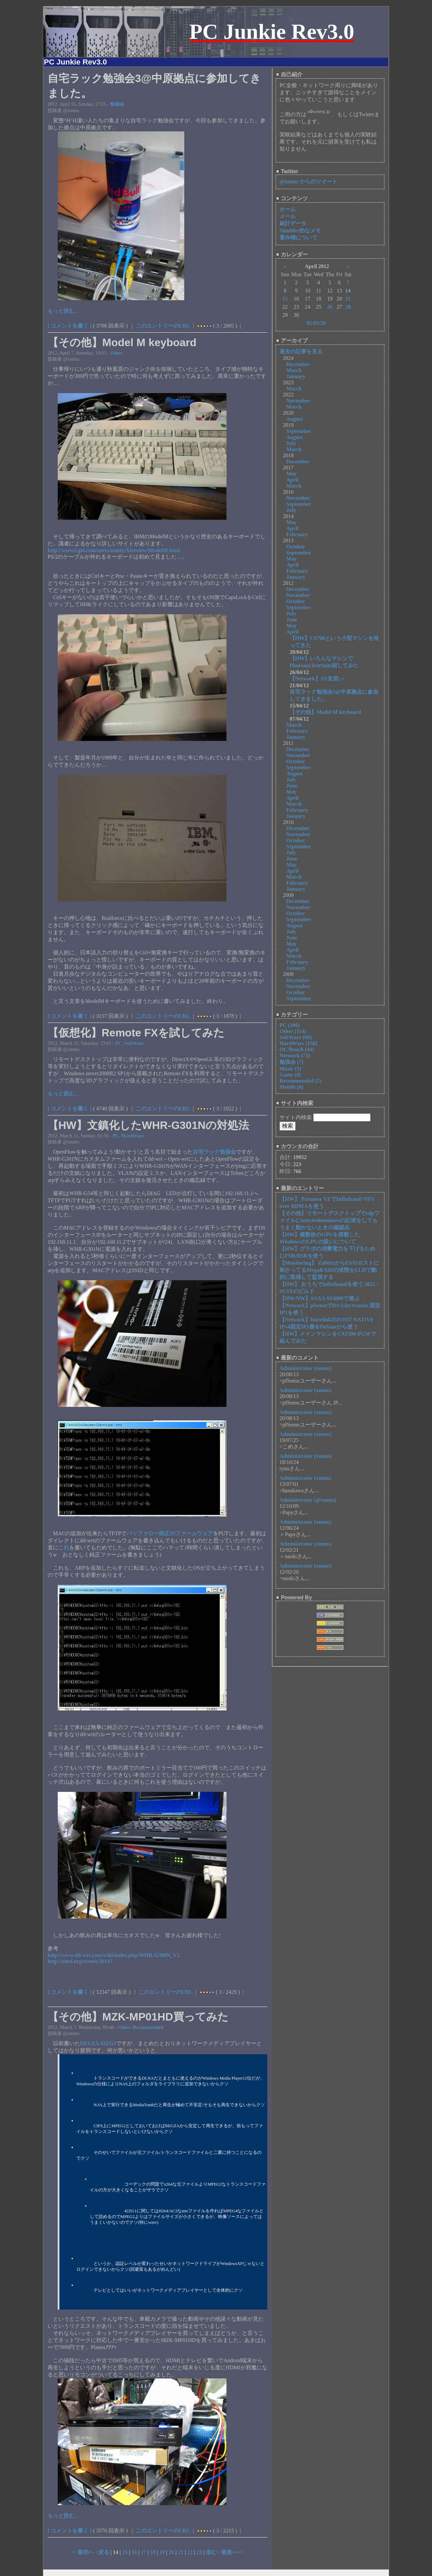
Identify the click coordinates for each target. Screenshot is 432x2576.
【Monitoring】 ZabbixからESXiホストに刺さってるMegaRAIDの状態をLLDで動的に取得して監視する (329, 1270)
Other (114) (292, 1031)
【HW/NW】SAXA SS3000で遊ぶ (319, 1298)
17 (143, 2552)
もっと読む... (63, 311)
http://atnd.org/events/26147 (80, 1961)
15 (125, 2552)
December (297, 364)
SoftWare (134, 1043)
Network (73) (294, 1055)
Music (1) (290, 1069)
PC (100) (289, 1025)
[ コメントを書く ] (70, 326)
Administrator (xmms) (305, 1368)
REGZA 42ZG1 (98, 2043)
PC (118, 1043)
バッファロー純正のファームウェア (170, 1533)
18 (153, 2552)
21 (180, 2552)
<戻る (102, 2552)
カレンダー (292, 254)
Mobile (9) (291, 1087)
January (295, 376)
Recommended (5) (300, 1081)
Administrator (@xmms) (307, 1500)
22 (190, 2552)
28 (348, 307)
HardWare (133, 1135)
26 (329, 307)
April (292, 480)
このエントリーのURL (163, 326)
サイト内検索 (294, 1103)
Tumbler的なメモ (300, 230)
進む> (213, 2552)
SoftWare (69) (295, 1037)
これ (63, 1547)
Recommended (148, 2027)
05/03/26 (316, 323)
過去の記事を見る (301, 351)
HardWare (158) (298, 1043)
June (291, 619)
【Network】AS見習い (317, 678)
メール (287, 216)
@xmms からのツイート (308, 181)
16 (134, 2552)
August (294, 419)
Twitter (287, 171)
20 (171, 2552)
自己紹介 (289, 74)
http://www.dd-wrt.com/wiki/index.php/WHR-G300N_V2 (114, 1955)
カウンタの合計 (297, 1146)
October (295, 546)
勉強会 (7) (291, 1062)
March (294, 370)
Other (116, 353)
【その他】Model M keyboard (325, 712)
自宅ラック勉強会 (214, 1152)
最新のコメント (297, 1358)
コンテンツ (292, 198)
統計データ (292, 223)
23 (199, 2552)
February (297, 534)
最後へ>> (232, 2552)
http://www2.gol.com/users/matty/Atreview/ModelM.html (114, 550)
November (298, 401)
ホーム (287, 209)
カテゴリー (292, 1014)
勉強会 (117, 104)
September (298, 431)
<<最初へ (83, 2552)
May (291, 473)
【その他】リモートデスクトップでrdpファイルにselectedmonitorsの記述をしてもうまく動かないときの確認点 (329, 1220)
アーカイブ (292, 340)
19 (162, 2552)
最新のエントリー (300, 1188)
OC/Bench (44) (296, 1049)
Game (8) (290, 1075)
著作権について (298, 237)
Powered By (294, 1597)
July (291, 443)
